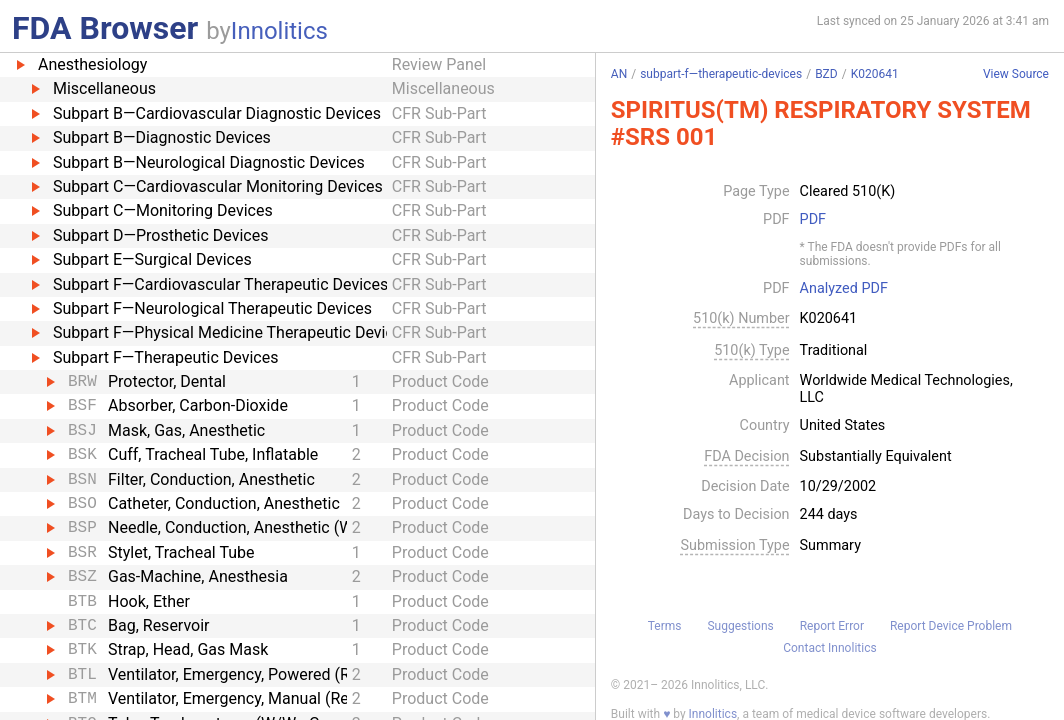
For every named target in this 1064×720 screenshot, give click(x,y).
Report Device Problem (951, 626)
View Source (1016, 74)
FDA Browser (105, 28)
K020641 (875, 74)
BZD (826, 74)
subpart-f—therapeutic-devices (721, 74)
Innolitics (279, 31)
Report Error (832, 626)
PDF (813, 220)
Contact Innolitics (829, 648)
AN (619, 74)
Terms (665, 626)
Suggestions (740, 626)
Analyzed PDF (844, 289)
